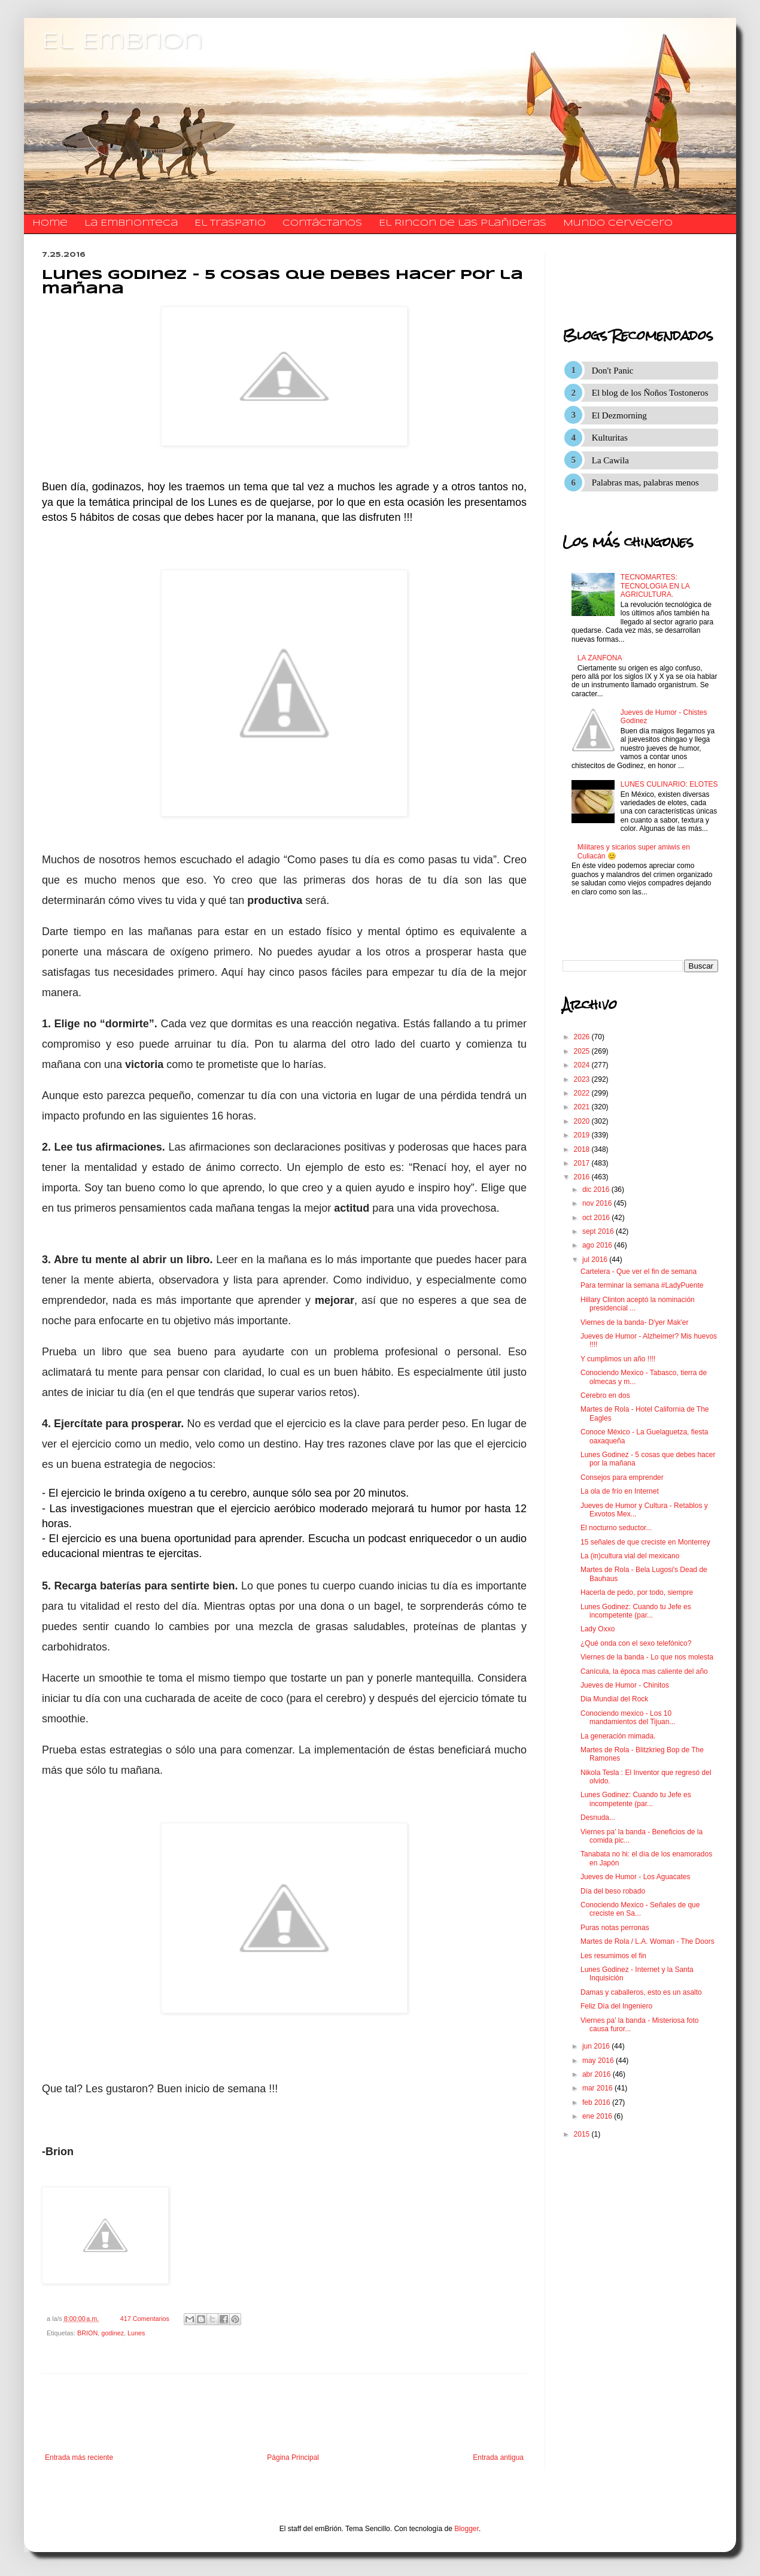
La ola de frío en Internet (619, 1491)
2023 (583, 1079)
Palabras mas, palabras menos (645, 482)
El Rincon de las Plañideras (462, 223)
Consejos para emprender (622, 1477)
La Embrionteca (131, 223)
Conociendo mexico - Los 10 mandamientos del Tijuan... (627, 1717)
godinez (112, 2333)
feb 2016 (597, 2102)
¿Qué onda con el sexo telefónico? (635, 1643)
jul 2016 (595, 1259)
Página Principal (293, 2457)
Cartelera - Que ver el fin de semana (638, 1271)
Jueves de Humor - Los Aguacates (635, 1877)
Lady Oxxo (597, 1629)
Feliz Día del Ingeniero (616, 2006)
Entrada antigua (498, 2457)
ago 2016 (598, 1245)
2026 (583, 1037)
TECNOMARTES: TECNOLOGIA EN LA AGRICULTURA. (655, 586)
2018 (583, 1149)
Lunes (136, 2333)
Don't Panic (613, 370)
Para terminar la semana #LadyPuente (641, 1285)
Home (50, 223)
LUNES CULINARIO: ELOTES (669, 784)
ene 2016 (598, 2116)
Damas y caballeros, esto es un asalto (641, 1992)
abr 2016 (597, 2074)
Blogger (466, 2529)
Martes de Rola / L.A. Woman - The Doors (647, 1941)
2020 (583, 1121)
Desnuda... (597, 1817)
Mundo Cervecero (618, 223)
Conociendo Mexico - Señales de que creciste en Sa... (640, 1909)
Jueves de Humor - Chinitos (624, 1685)
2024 (583, 1065)
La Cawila (610, 460)
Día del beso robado (612, 1891)
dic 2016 (597, 1189)
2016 (583, 1177)
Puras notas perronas (614, 1927)
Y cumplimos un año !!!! (617, 1359)
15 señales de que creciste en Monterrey (645, 1542)
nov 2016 (598, 1203)
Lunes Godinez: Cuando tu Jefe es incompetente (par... (635, 1611)
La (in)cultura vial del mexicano (629, 1556)
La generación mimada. (617, 1736)
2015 (583, 2134)
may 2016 (599, 2060)
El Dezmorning (619, 415)
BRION (87, 2333)
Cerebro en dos (605, 1395)
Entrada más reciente (79, 2457)
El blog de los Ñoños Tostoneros (650, 393)
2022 (583, 1093)
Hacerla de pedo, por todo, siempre (636, 1592)
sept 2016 (599, 1231)
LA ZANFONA (599, 658)
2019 (583, 1135)
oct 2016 (597, 1217)
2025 (583, 1051)
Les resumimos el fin (613, 1956)
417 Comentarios (144, 2318)
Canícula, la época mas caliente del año (644, 1671)
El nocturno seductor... (616, 1528)
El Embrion (122, 42)
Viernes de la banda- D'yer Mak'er (634, 1322)
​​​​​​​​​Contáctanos (322, 223)
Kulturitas (610, 437)
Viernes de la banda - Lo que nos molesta (646, 1657)
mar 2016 (598, 2088)
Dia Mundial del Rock (614, 1699)
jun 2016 (597, 2046)
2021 (583, 1107)
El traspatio (230, 223)
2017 (583, 1163)
